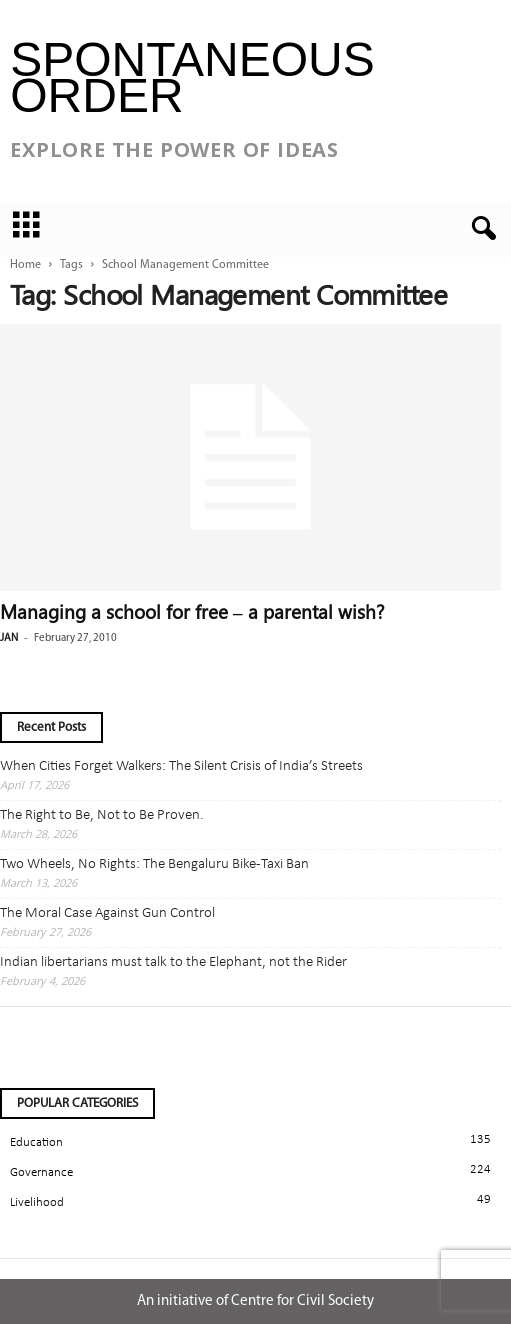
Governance (41, 1172)
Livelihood (37, 1202)
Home (25, 265)
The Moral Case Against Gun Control (107, 913)
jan (9, 638)
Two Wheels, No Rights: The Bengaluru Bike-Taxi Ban (154, 864)
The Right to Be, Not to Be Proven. (102, 815)
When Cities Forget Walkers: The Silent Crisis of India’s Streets (181, 766)
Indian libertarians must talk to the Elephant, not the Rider (173, 962)
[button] (480, 229)
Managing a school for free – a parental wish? (192, 611)
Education (36, 1142)
